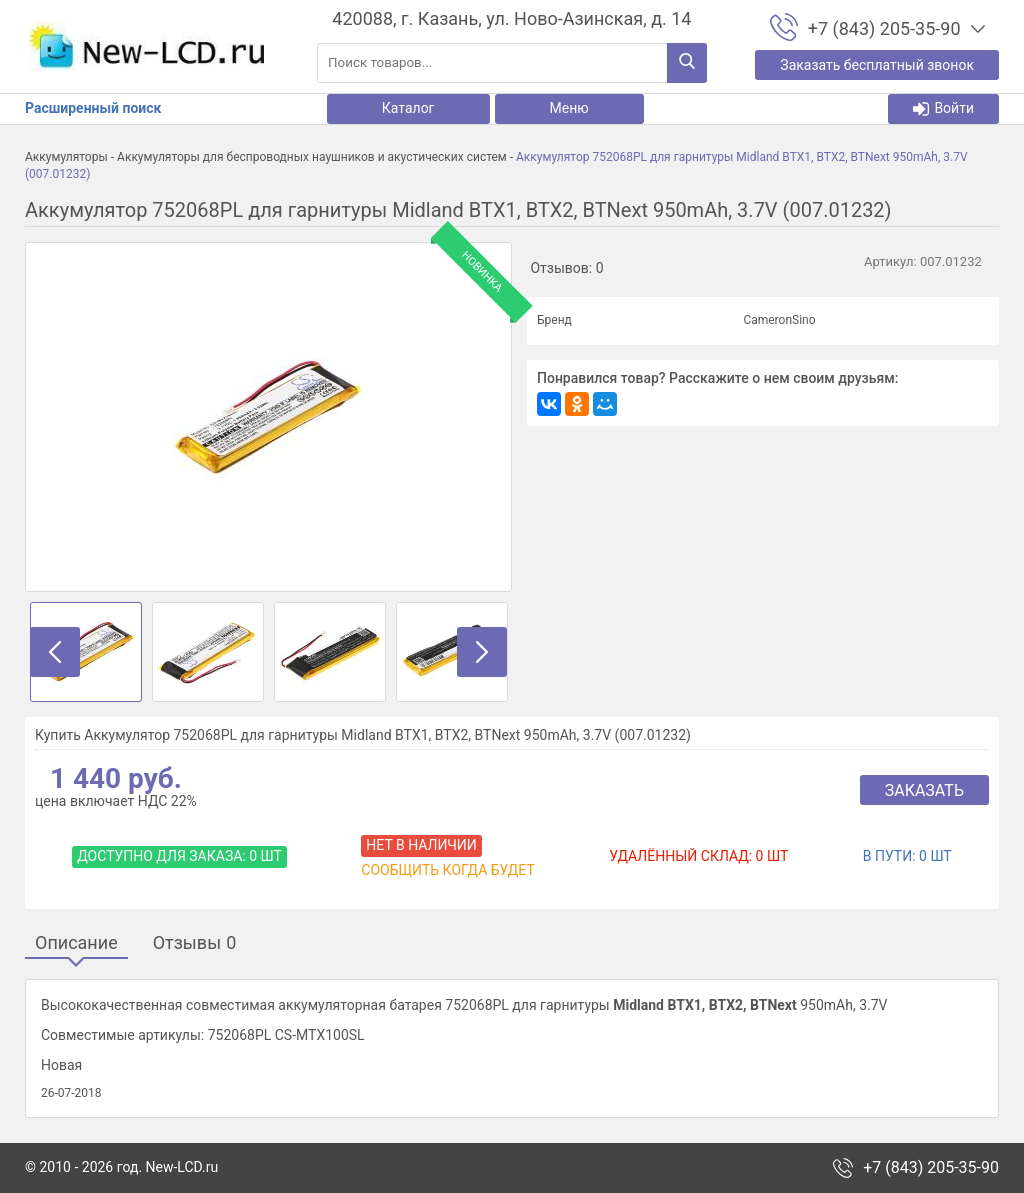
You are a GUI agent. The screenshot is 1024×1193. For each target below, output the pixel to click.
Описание (76, 943)
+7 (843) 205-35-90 (931, 1168)
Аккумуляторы (66, 157)
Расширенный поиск (93, 108)
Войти (943, 108)
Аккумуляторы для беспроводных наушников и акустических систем (312, 157)
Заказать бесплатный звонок (877, 65)
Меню (569, 108)
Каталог (408, 108)
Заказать (924, 790)
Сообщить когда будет (447, 870)
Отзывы (195, 943)
